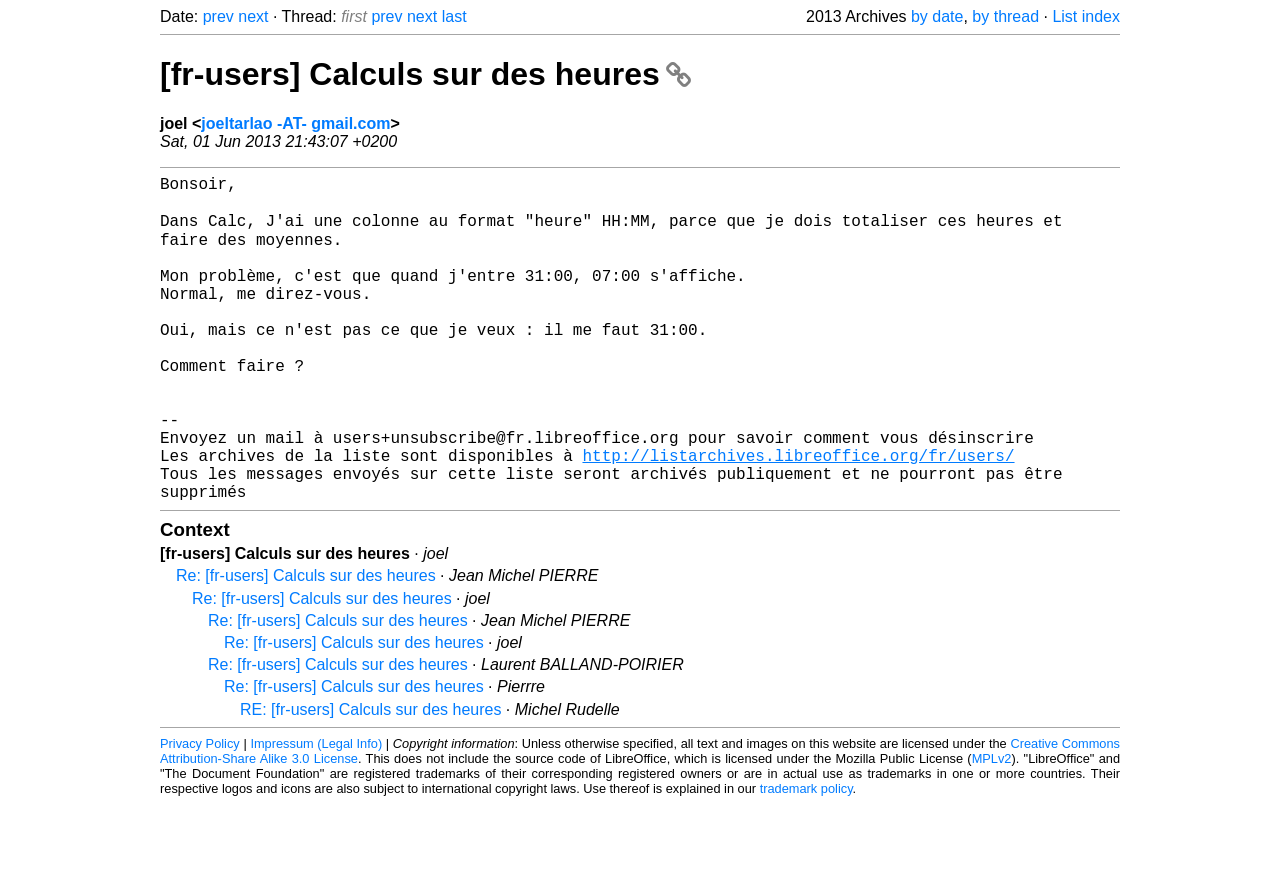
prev (218, 16)
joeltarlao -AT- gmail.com (295, 123)
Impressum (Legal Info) (316, 813)
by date (937, 16)
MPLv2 (992, 828)
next (253, 16)
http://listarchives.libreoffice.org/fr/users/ (798, 517)
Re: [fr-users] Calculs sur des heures (306, 645)
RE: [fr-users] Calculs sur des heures (370, 779)
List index (1086, 16)
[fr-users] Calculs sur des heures (425, 74)
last (454, 16)
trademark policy (806, 858)
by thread (1005, 16)
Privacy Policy (200, 813)
